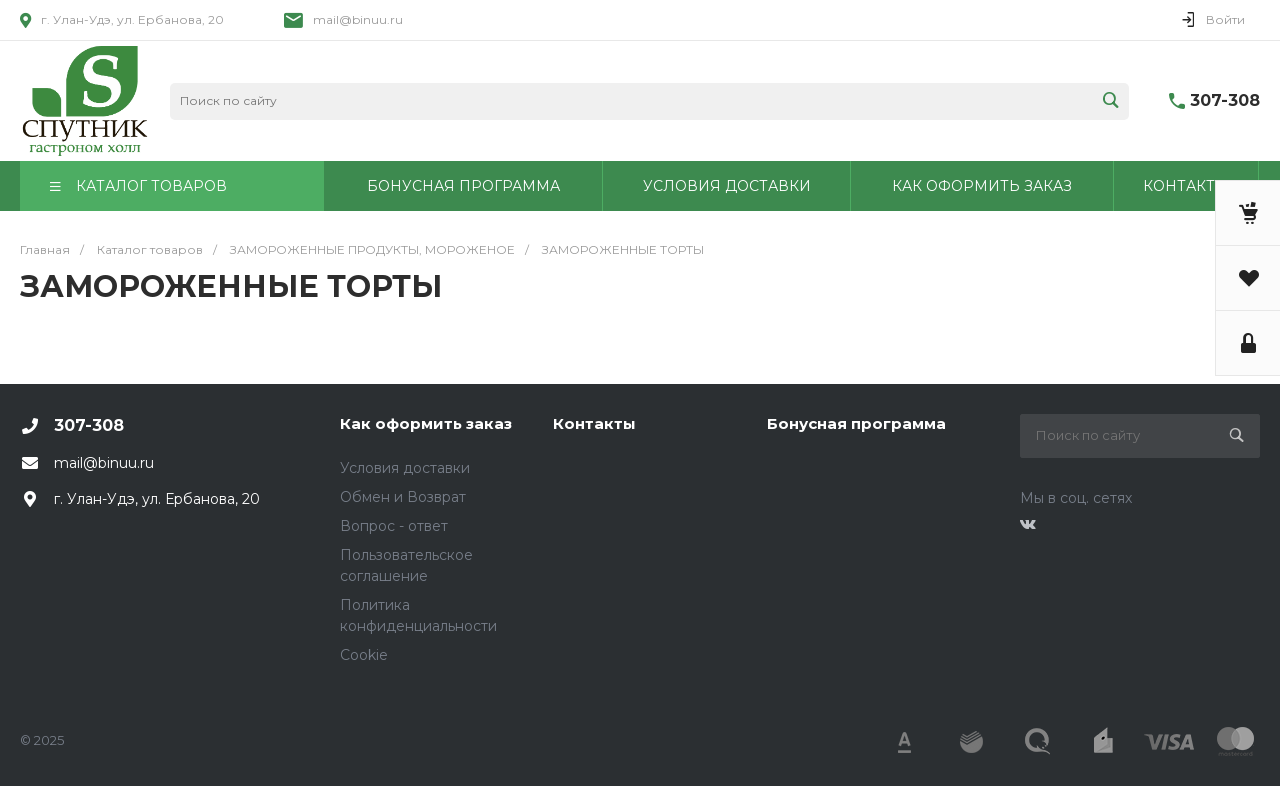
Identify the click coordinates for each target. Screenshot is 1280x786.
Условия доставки (405, 468)
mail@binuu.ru (358, 19)
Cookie (364, 655)
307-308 (1225, 100)
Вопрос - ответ (394, 526)
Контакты (594, 423)
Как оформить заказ (426, 423)
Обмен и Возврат (403, 497)
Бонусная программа (856, 423)
